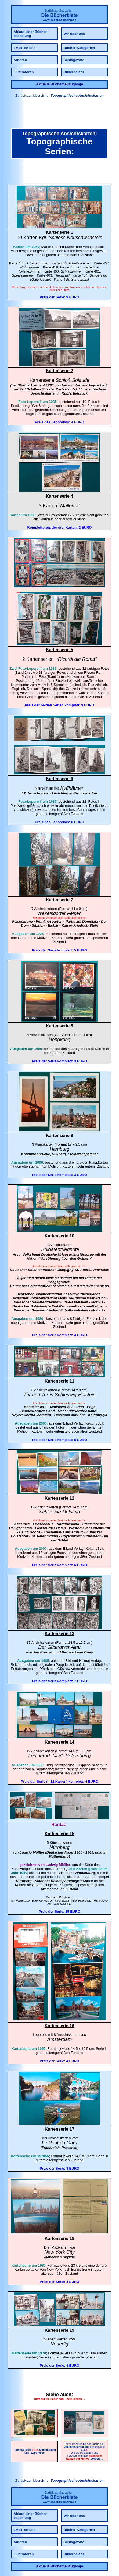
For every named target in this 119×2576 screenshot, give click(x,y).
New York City (59, 2252)
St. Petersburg (73, 1755)
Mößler (38, 1852)
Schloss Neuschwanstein (75, 237)
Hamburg (59, 1149)
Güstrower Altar (64, 1647)
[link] (59, 114)
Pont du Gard (62, 2142)
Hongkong (59, 1039)
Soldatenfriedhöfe (60, 1249)
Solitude (80, 380)
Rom (87, 659)
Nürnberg (59, 1847)
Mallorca (69, 505)
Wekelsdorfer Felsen (59, 913)
